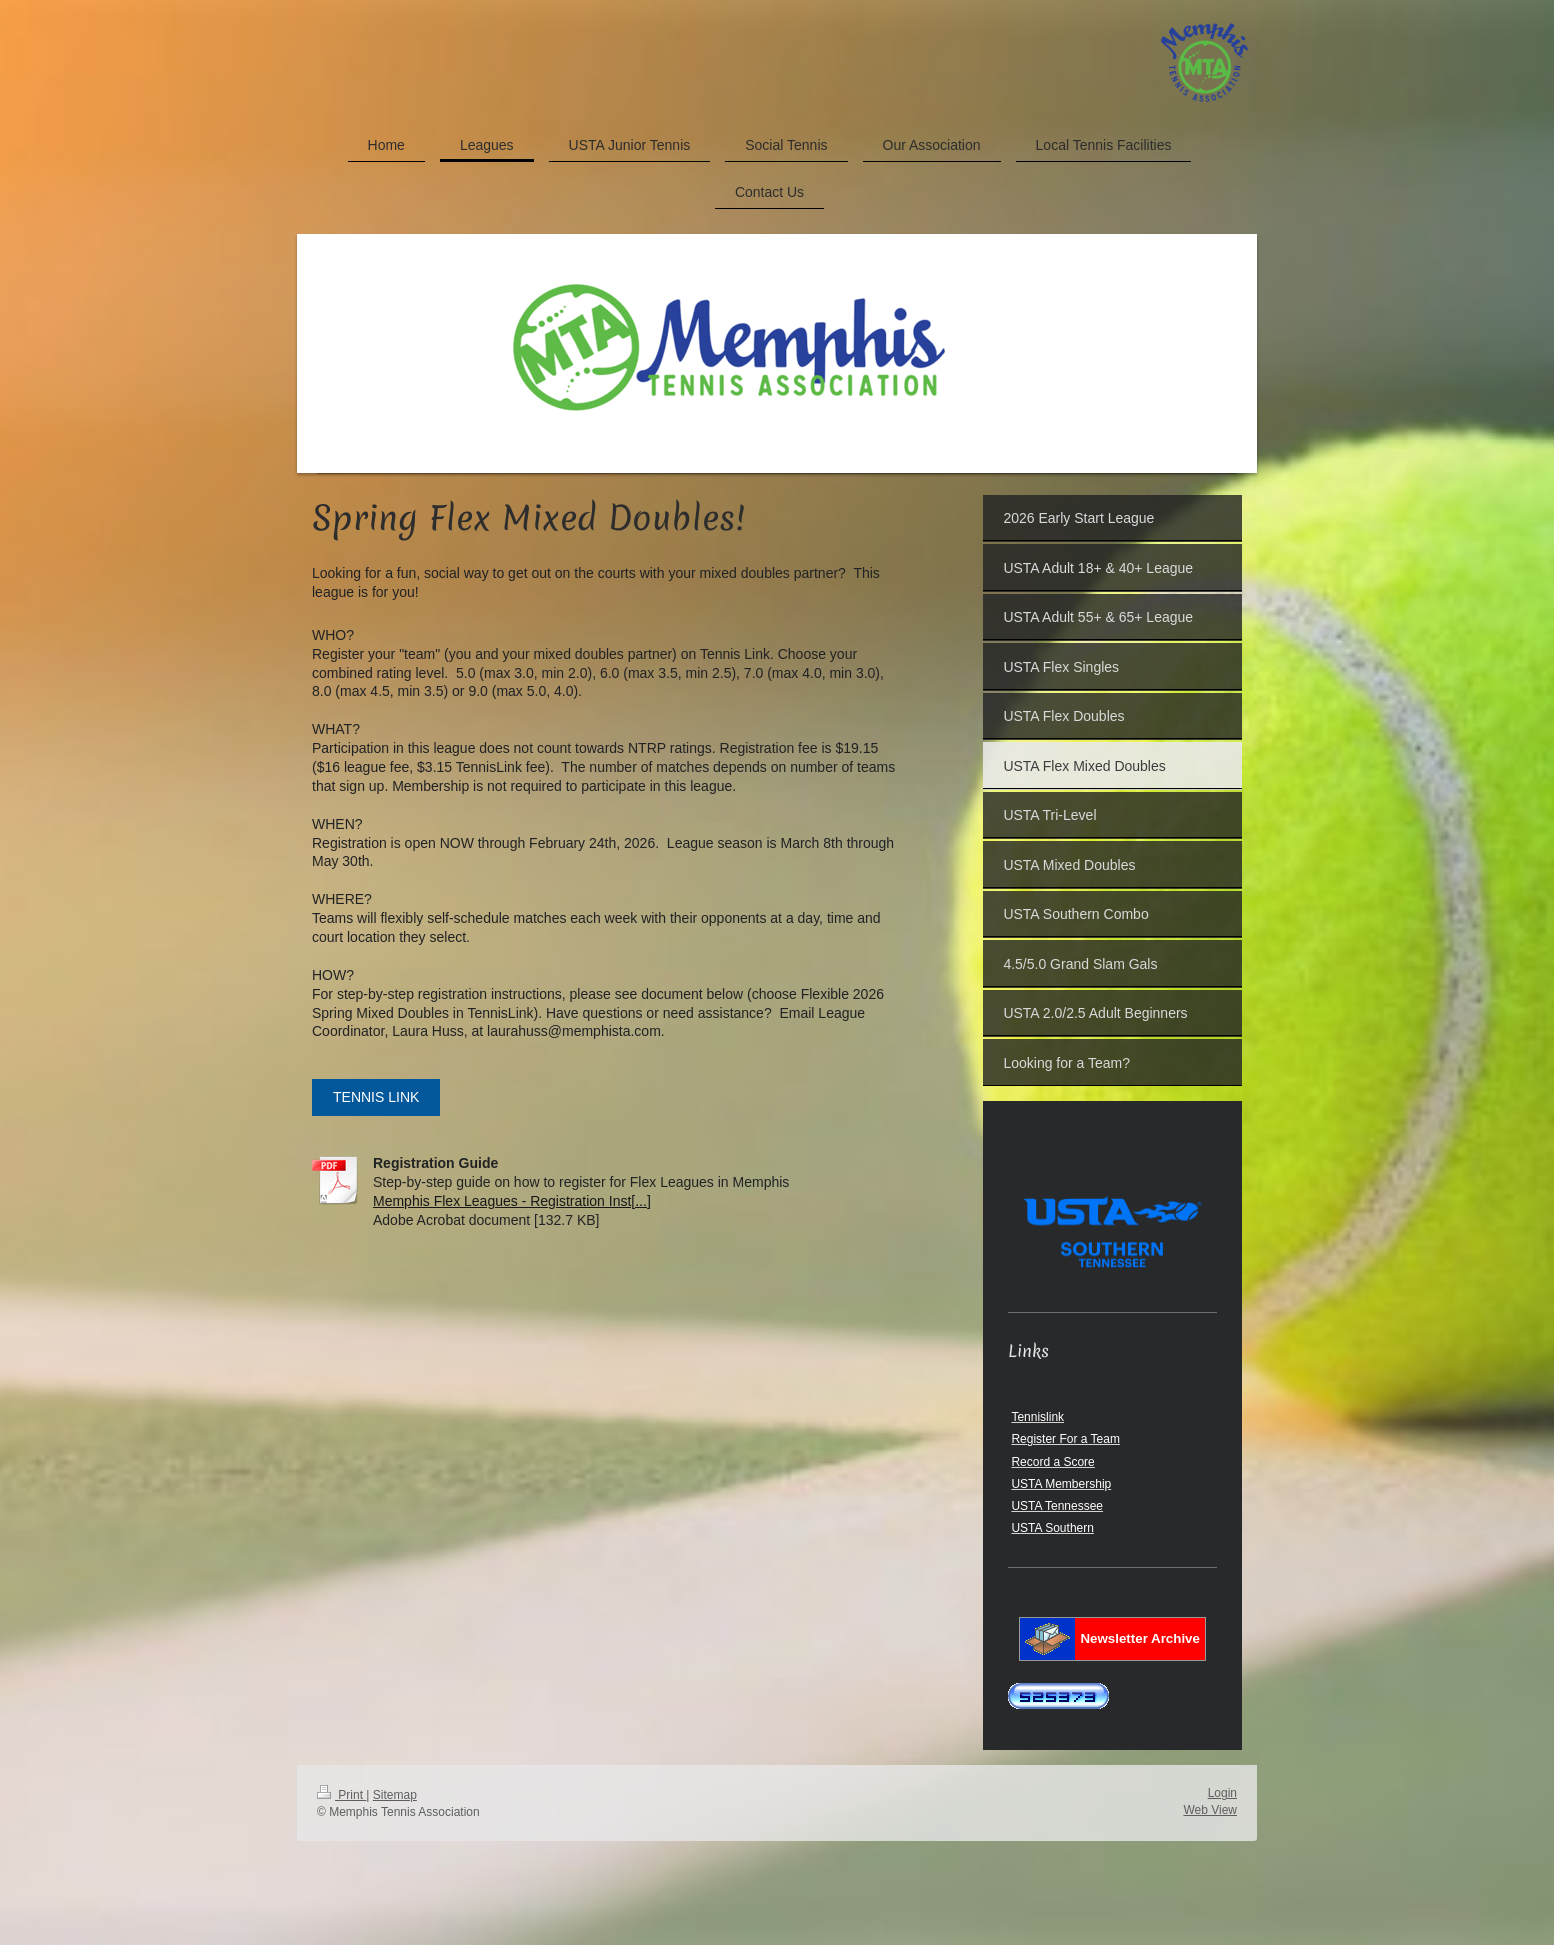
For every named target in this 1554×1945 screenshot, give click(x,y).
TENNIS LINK (376, 1097)
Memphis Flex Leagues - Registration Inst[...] (512, 1201)
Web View (1210, 1810)
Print (341, 1795)
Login (1222, 1793)
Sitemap (395, 1795)
